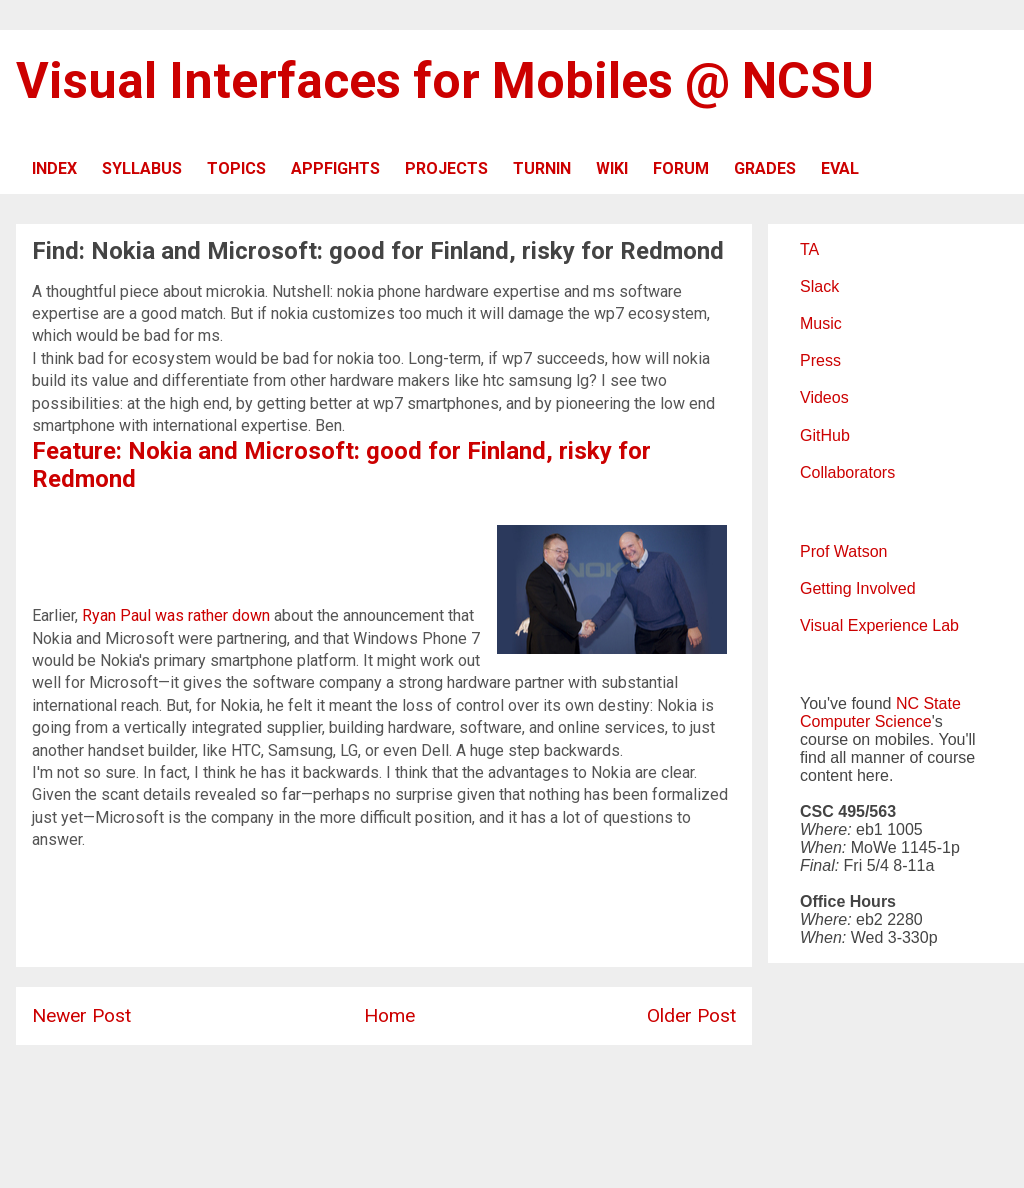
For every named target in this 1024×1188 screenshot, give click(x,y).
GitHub (825, 435)
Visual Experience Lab (879, 625)
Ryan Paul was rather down (176, 615)
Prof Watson (843, 551)
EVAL (840, 168)
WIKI (612, 168)
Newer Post (81, 1015)
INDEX (54, 168)
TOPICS (236, 168)
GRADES (765, 168)
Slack (819, 286)
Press (820, 360)
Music (821, 323)
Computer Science (866, 721)
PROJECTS (446, 168)
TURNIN (542, 168)
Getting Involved (858, 588)
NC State (928, 703)
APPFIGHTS (335, 168)
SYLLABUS (142, 168)
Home (389, 1015)
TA (809, 249)
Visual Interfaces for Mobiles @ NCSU (445, 81)
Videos (824, 397)
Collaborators (847, 472)
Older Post (691, 1015)
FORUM (681, 168)
